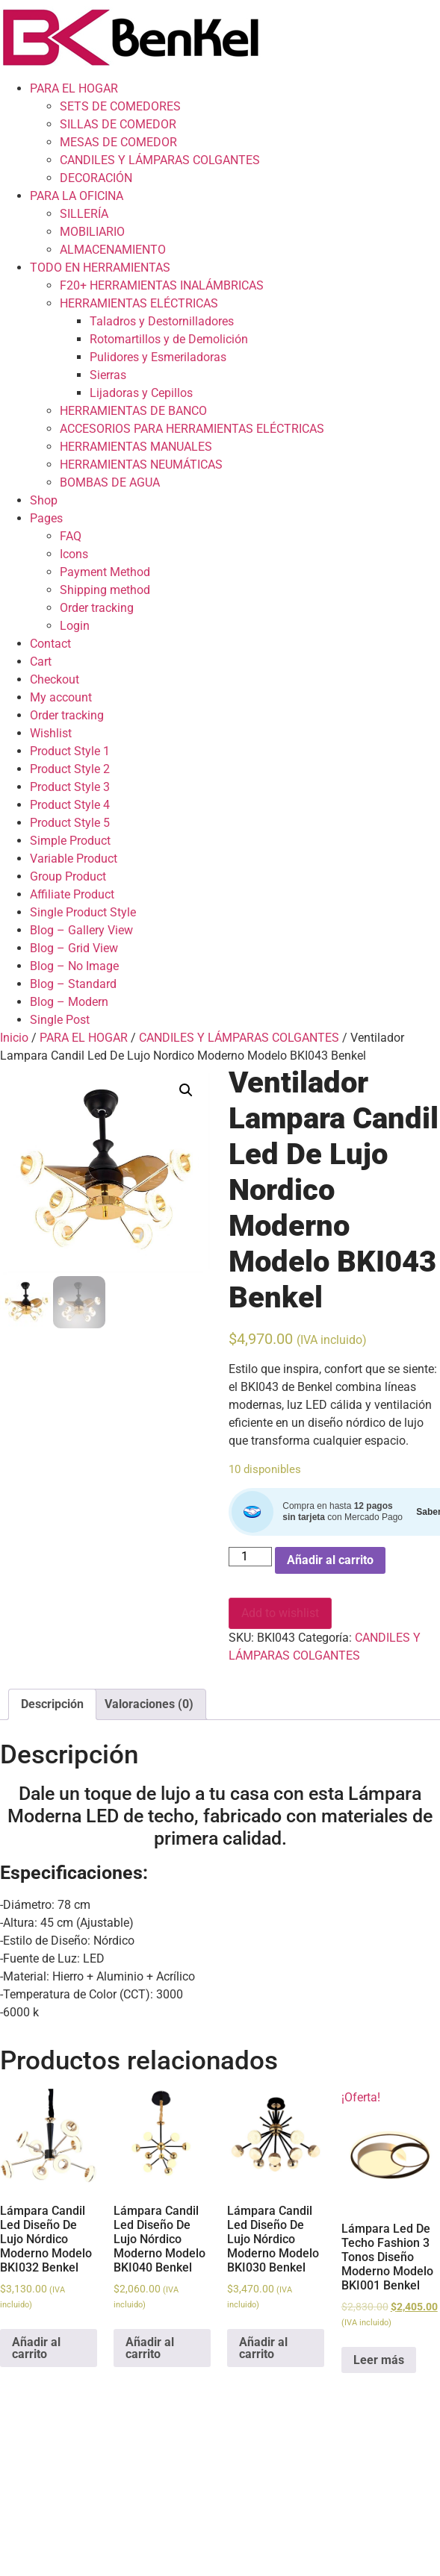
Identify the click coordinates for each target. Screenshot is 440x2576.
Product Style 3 (70, 787)
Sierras (108, 375)
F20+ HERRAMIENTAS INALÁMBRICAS (162, 285)
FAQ (70, 536)
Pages (46, 518)
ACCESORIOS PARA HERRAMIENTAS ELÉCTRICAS (192, 429)
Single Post (60, 1020)
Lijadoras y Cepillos (141, 393)
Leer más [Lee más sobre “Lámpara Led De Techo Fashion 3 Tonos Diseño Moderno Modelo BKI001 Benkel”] (378, 2360)
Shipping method (105, 590)
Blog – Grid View (74, 948)
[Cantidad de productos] (250, 1556)
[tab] (52, 1704)
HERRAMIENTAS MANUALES (136, 447)
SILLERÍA (84, 214)
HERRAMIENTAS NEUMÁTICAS (141, 464)
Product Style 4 (70, 805)
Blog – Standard (73, 984)
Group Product (68, 876)
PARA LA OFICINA (76, 196)
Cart (41, 661)
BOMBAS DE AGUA (110, 482)
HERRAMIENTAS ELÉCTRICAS (139, 303)
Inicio (14, 1038)
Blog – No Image (74, 966)
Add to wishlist (280, 1613)
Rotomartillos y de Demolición (169, 339)
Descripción (52, 1704)
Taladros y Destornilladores (162, 321)
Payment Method (105, 572)
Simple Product (70, 841)
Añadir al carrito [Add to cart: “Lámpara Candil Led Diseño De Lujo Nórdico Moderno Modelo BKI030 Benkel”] (263, 2348)
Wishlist (51, 733)
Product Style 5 (70, 823)
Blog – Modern (69, 1002)
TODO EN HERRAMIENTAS (100, 267)
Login (75, 626)
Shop (44, 500)
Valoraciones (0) (149, 1704)
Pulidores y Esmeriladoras (158, 357)
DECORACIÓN (96, 178)
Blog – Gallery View (81, 930)
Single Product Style (83, 912)
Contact (50, 644)
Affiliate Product (72, 894)
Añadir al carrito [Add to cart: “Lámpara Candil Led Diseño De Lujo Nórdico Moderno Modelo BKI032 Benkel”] (36, 2348)
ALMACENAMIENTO (113, 250)
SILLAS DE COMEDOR (118, 124)
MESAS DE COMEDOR (118, 142)
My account (61, 697)
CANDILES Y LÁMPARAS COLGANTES (160, 160)
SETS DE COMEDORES (120, 106)
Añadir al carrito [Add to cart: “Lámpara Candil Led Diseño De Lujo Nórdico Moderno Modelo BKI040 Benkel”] (150, 2348)
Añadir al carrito (330, 1560)
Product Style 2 (70, 769)
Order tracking (97, 608)
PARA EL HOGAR (74, 88)
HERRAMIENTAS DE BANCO (133, 411)
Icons (74, 554)
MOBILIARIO (92, 232)
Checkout (54, 679)
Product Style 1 (70, 751)
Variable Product (73, 858)
